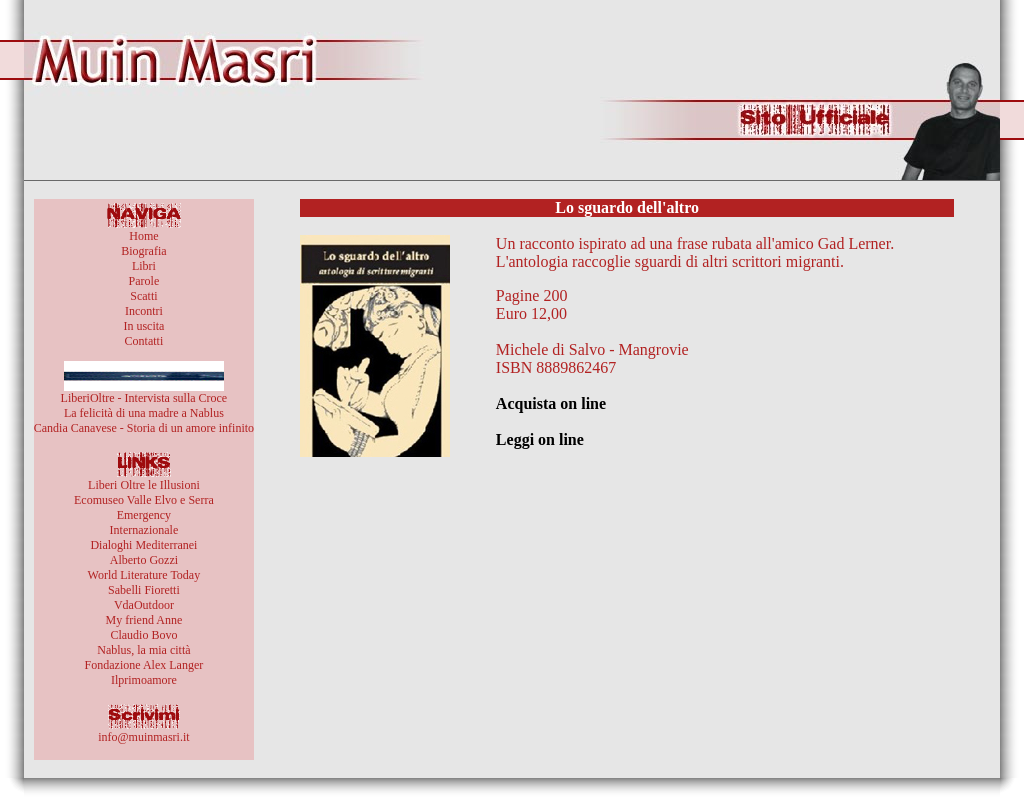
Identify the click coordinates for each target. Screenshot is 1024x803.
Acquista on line (551, 403)
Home (143, 236)
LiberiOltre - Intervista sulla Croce (144, 398)
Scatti (143, 296)
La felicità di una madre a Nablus (144, 413)
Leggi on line (540, 439)
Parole (144, 281)
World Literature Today (144, 575)
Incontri (144, 311)
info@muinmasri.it (143, 737)
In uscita (143, 326)
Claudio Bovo (143, 635)
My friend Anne (144, 620)
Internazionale (144, 530)
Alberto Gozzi (144, 560)
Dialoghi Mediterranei (143, 545)
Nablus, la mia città (143, 650)
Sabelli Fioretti (144, 590)
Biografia (143, 251)
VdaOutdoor (144, 605)
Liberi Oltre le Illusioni (144, 485)
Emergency (144, 515)
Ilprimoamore (144, 680)
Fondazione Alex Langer (144, 665)
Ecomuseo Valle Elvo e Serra (144, 500)
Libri (144, 266)
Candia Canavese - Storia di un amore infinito (144, 428)
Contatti (144, 341)
